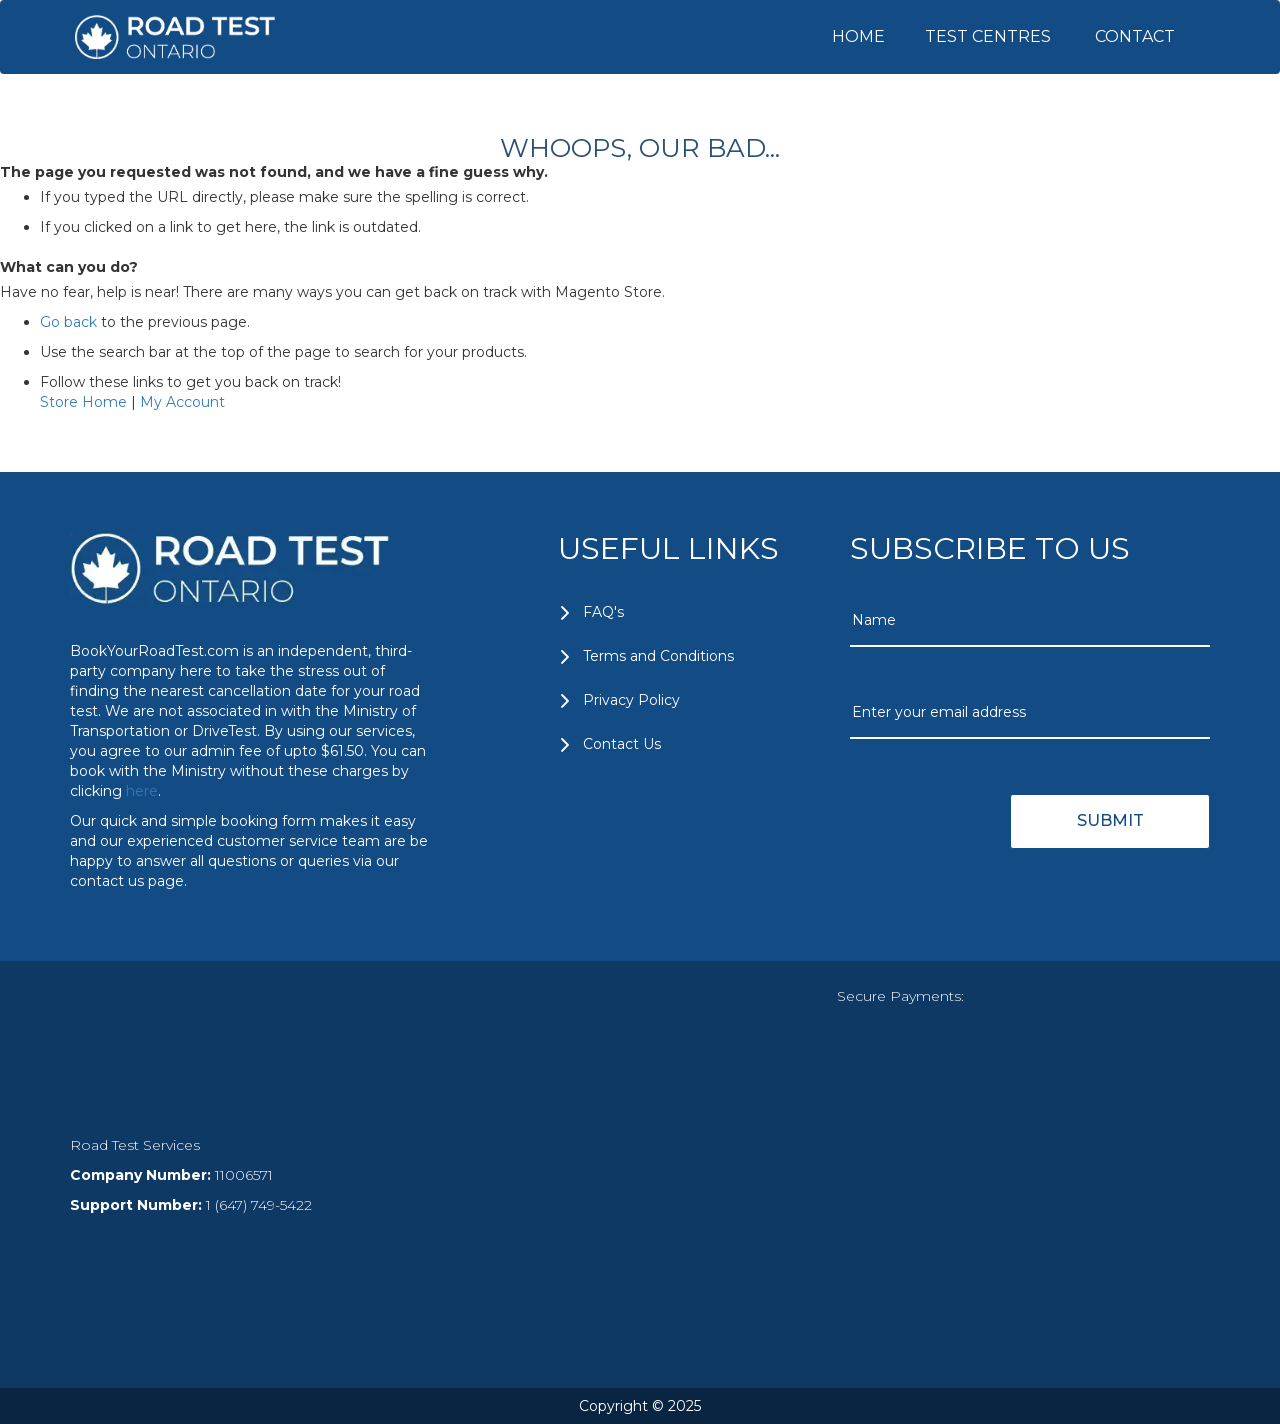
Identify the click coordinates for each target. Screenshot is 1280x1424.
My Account (182, 402)
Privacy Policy (631, 700)
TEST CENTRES (988, 36)
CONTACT (1135, 36)
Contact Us (622, 744)
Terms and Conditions (658, 656)
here (142, 791)
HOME (858, 36)
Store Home (83, 402)
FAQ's (603, 612)
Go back (68, 322)
